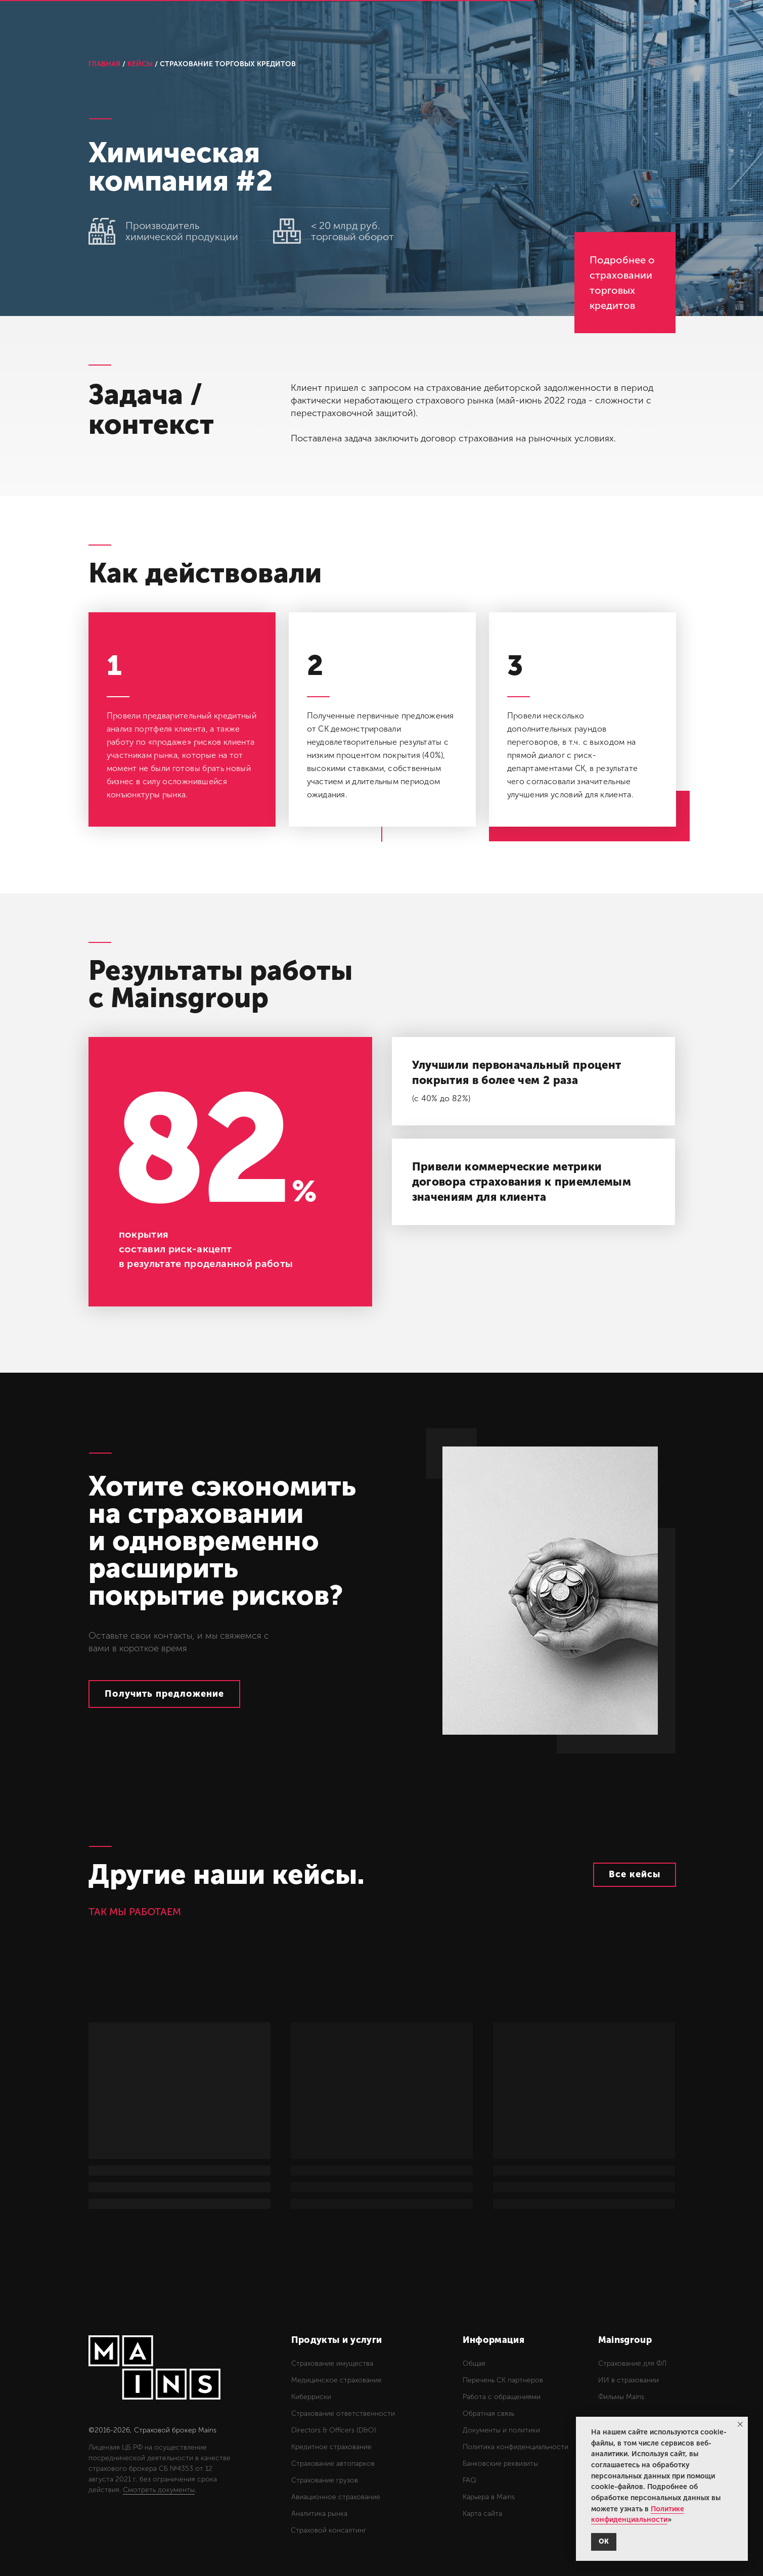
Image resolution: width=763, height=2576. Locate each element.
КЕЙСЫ (140, 64)
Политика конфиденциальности (515, 2447)
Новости (493, 23)
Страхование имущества (332, 2363)
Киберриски (311, 2396)
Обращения (618, 24)
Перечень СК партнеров (503, 2380)
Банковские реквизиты (500, 2463)
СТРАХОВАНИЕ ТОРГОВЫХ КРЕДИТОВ (228, 64)
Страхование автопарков (333, 2463)
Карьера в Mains (489, 2497)
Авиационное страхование (335, 2497)
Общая (474, 2363)
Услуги (309, 23)
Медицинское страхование (336, 2380)
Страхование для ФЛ (632, 2363)
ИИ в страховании (628, 2380)
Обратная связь (488, 2413)
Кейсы (357, 23)
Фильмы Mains (621, 2396)
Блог (445, 23)
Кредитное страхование (331, 2447)
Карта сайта (482, 2513)
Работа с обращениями (502, 2396)
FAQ (469, 2480)
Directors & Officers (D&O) (333, 2430)
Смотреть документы (159, 2489)
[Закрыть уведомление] (740, 2424)
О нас (403, 23)
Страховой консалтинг (329, 2530)
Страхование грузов (324, 2480)
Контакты (551, 24)
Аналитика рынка (319, 2513)
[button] (164, 1694)
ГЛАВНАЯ (104, 64)
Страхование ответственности (343, 2413)
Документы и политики (501, 2430)
